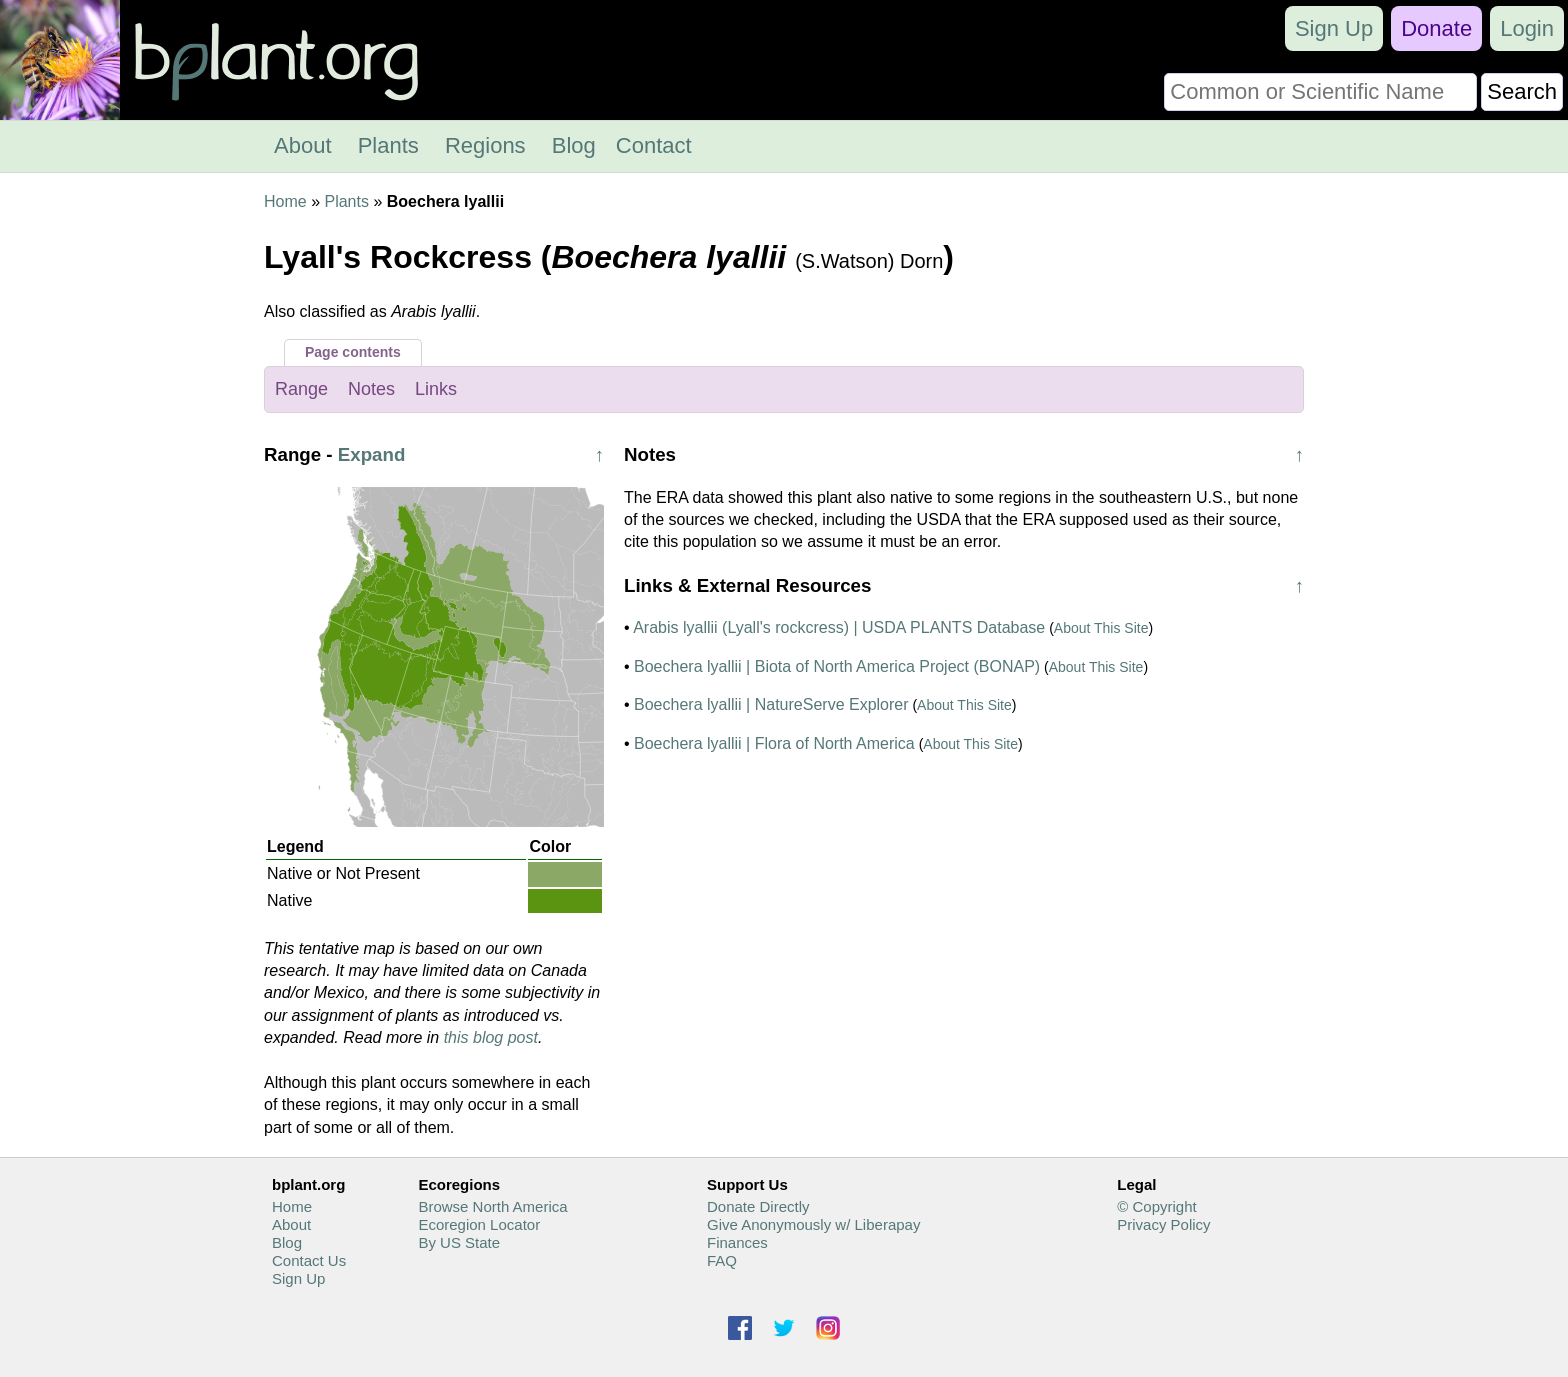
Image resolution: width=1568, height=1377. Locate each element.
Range (301, 389)
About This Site (1101, 628)
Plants (388, 145)
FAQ (722, 1260)
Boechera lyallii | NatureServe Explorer (771, 704)
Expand (372, 454)
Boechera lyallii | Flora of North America (774, 743)
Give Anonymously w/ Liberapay (813, 1224)
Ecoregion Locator (479, 1224)
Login (1527, 28)
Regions (485, 145)
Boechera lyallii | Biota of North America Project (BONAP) (837, 666)
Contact (654, 145)
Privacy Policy (1163, 1224)
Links (436, 389)
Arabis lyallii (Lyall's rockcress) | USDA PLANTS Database (839, 627)
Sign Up (1334, 28)
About (303, 145)
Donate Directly (758, 1206)
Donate (1436, 28)
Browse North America (492, 1206)
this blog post (491, 1037)
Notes (371, 389)
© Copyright (1156, 1206)
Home (285, 201)
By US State (459, 1242)
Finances (737, 1242)
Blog (574, 145)
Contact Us (309, 1260)
